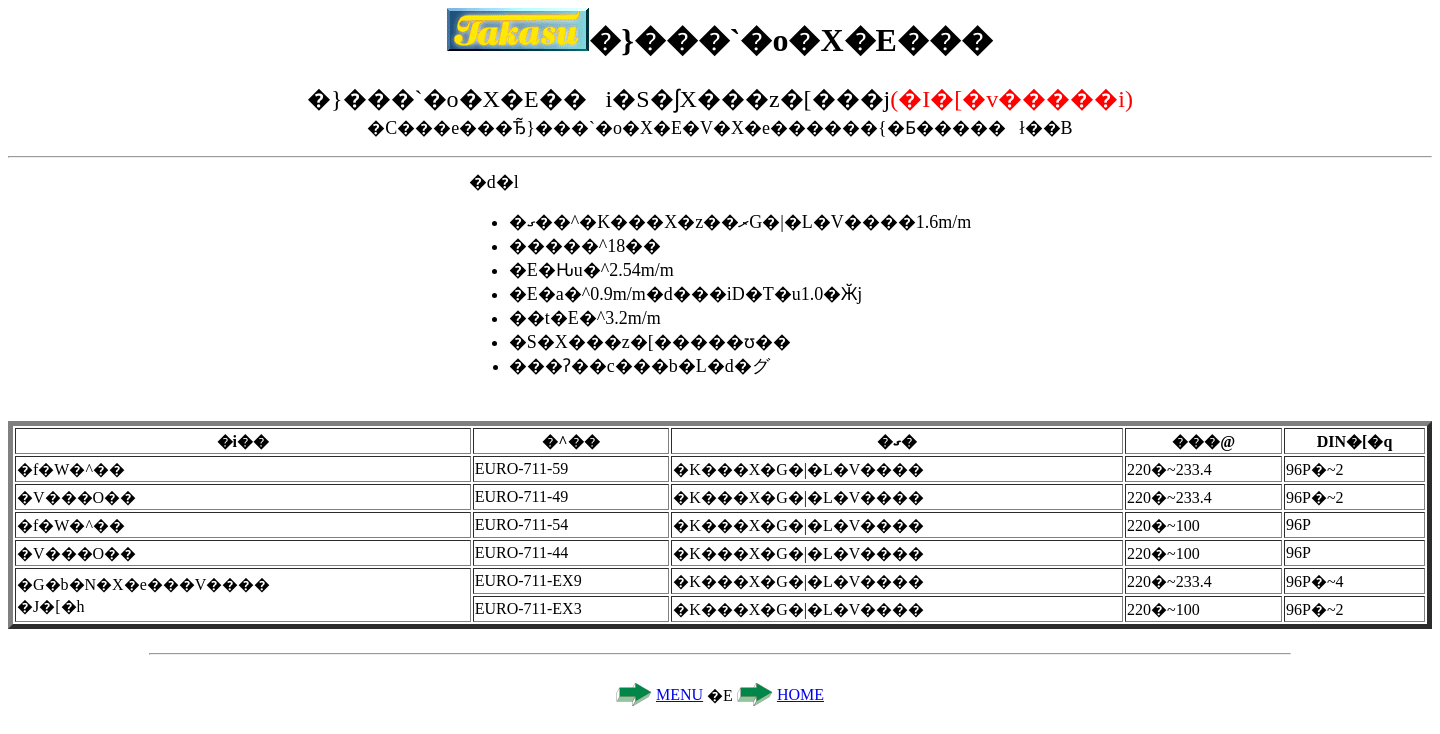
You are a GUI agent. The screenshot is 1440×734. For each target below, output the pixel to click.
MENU (679, 694)
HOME (800, 694)
